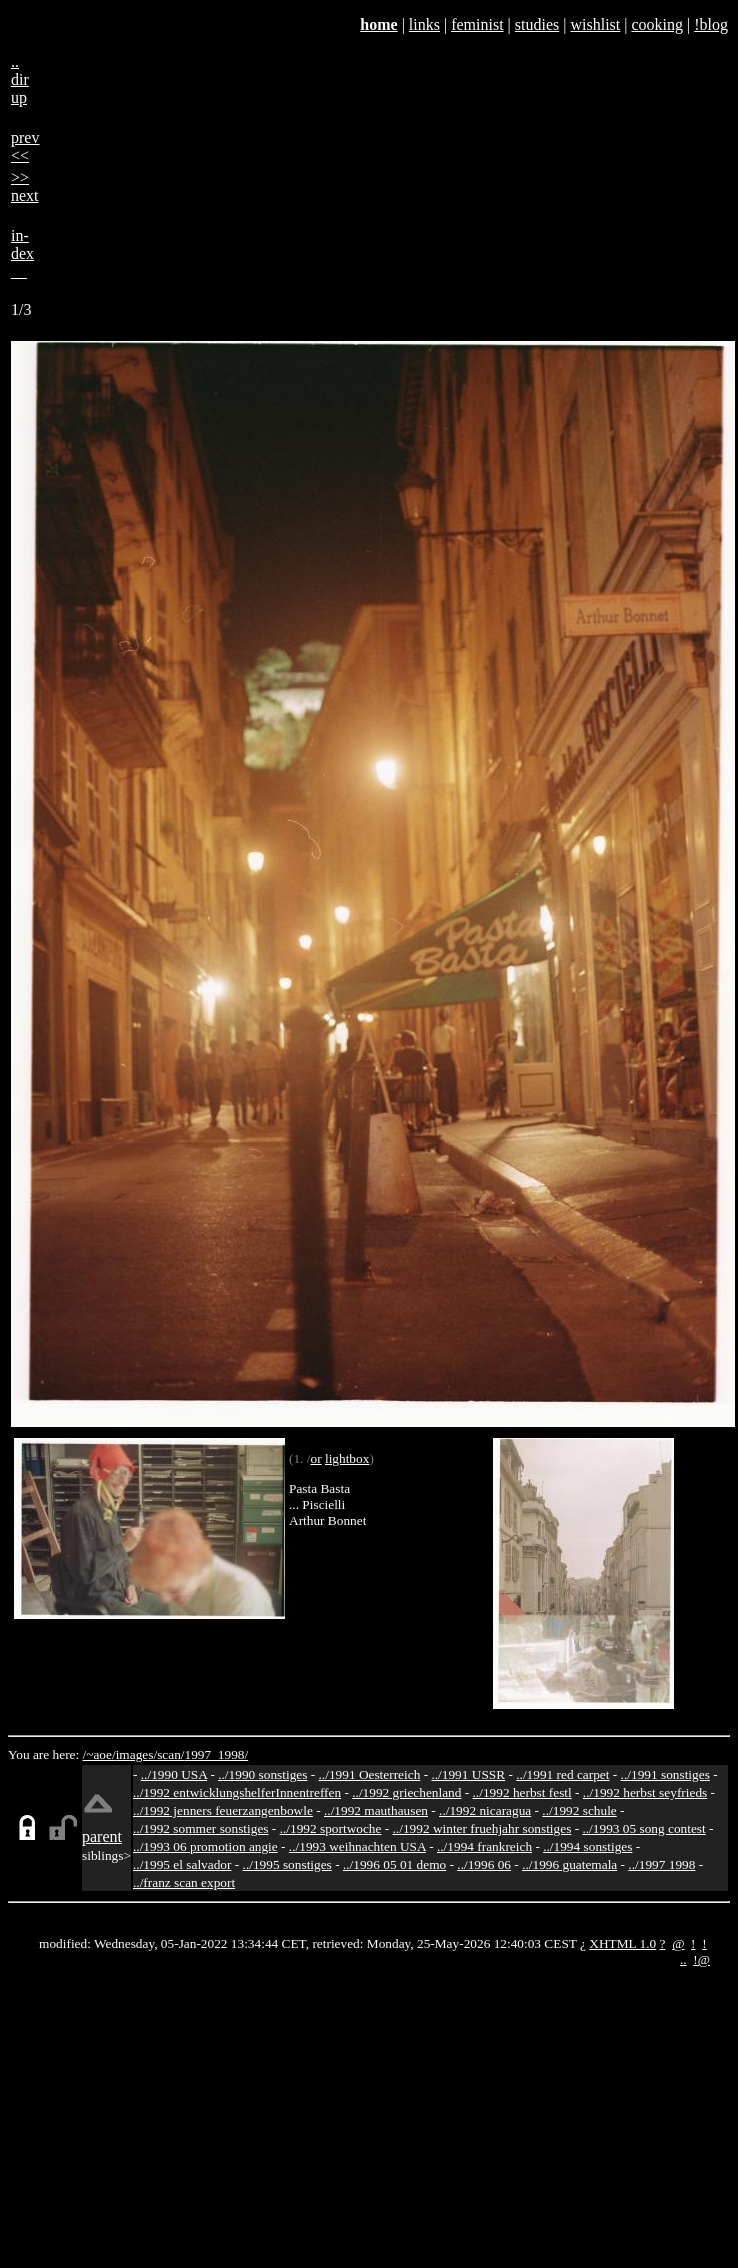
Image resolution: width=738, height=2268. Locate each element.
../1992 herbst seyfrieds (645, 1792)
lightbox (347, 1458)
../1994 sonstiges (587, 1846)
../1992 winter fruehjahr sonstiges (482, 1828)
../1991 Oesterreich (370, 1774)
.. (683, 1959)
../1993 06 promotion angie (205, 1846)
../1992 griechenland (406, 1792)
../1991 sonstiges (665, 1774)
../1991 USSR (468, 1774)
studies (537, 24)
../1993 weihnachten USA (357, 1846)
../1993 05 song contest (643, 1828)
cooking (657, 24)
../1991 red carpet (562, 1774)
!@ (701, 1959)
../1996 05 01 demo (394, 1864)
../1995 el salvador (182, 1864)
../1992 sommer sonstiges (201, 1828)
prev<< (25, 146)
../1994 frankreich (484, 1846)
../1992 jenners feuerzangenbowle (223, 1810)
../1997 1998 (661, 1864)
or (315, 1458)
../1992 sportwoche (331, 1828)
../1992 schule (579, 1810)
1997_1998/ (217, 1754)
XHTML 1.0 (622, 1943)
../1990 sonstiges (262, 1774)
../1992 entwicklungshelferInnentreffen (237, 1792)
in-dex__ (22, 253)
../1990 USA (174, 1774)
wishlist (595, 24)
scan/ (170, 1754)
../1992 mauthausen (376, 1810)
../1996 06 (484, 1864)
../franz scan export (184, 1882)
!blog (711, 24)
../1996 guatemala (569, 1864)
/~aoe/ (99, 1754)
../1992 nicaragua (485, 1810)
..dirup (20, 79)
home (378, 24)
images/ (136, 1754)
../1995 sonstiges (287, 1864)
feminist (477, 24)
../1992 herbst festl (522, 1792)
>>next (25, 186)
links (424, 24)
